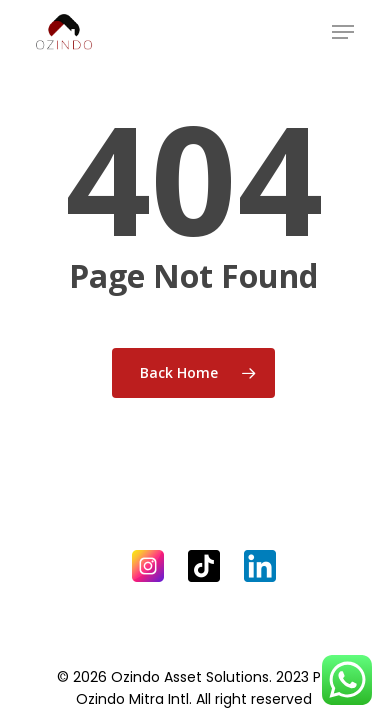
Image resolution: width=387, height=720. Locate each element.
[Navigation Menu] (343, 32)
